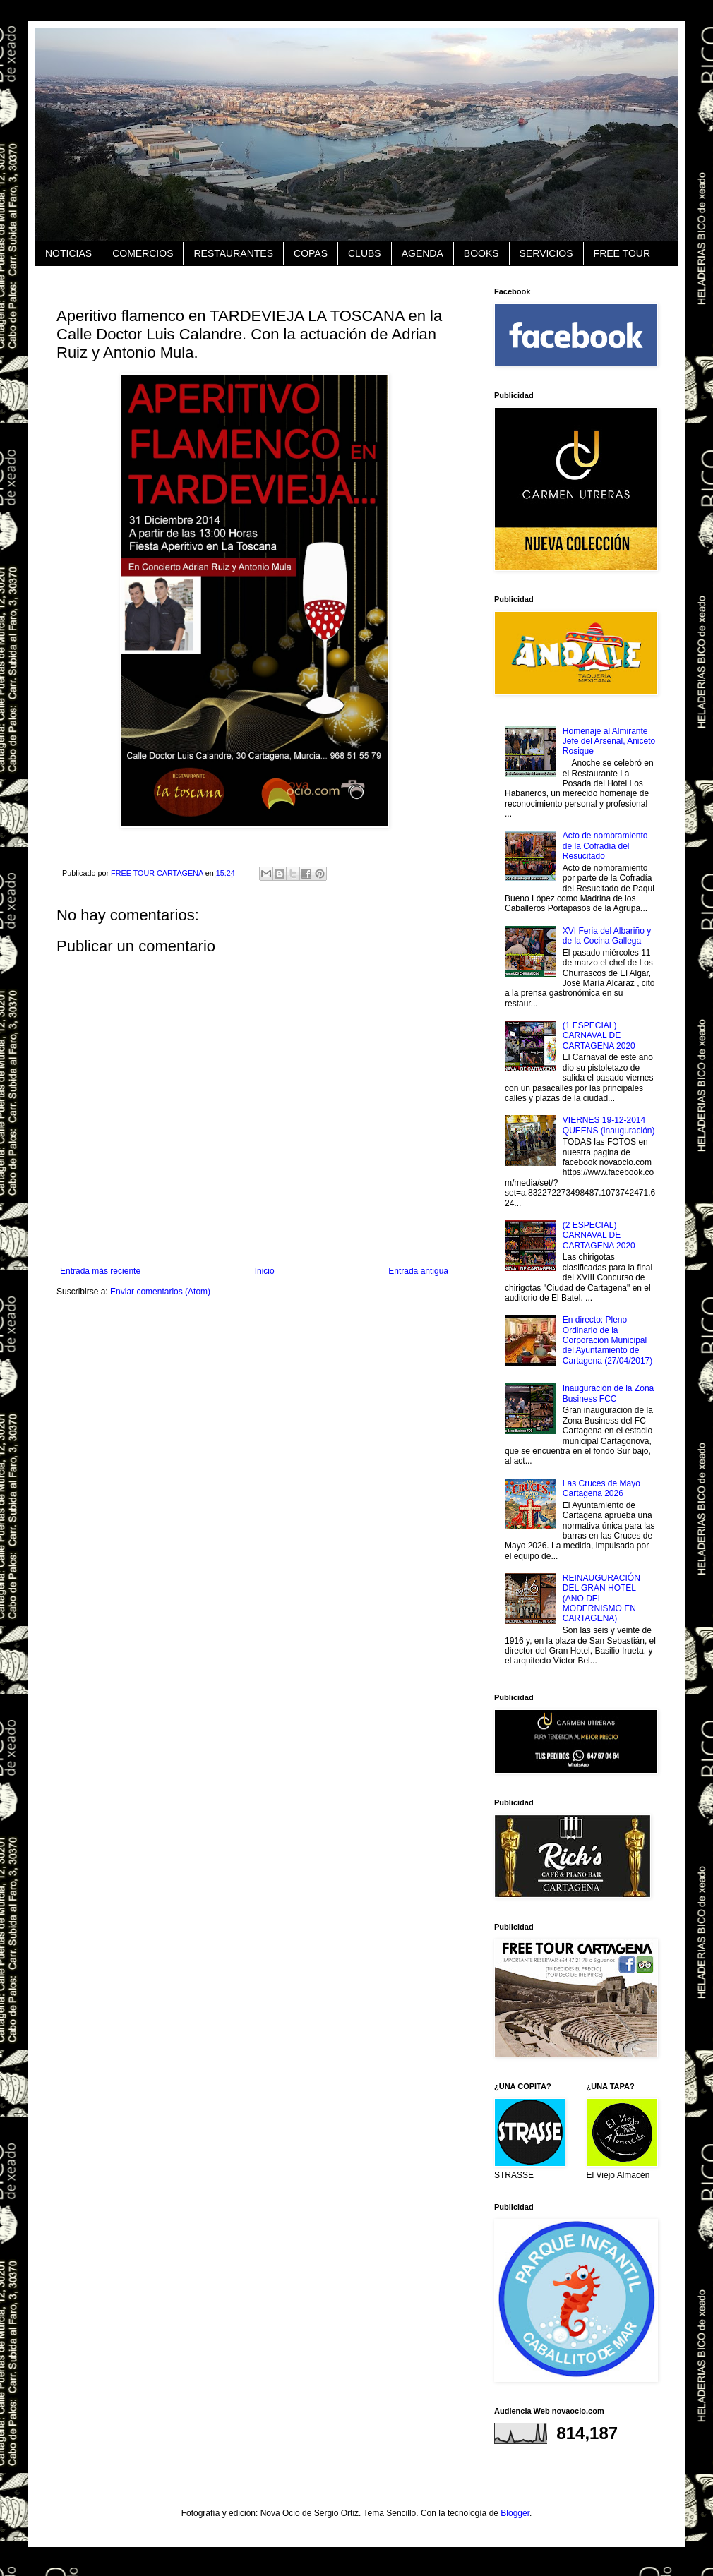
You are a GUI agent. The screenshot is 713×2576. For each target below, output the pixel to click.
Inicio (265, 1271)
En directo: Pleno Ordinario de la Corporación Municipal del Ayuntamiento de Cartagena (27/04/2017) (607, 1340)
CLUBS (364, 253)
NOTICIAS (68, 253)
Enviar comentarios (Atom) (160, 1291)
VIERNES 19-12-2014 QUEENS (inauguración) (609, 1125)
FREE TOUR (622, 253)
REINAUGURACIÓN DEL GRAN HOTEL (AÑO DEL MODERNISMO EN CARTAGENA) (601, 1598)
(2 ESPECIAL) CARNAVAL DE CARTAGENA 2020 (599, 1235)
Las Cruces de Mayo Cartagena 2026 (601, 1488)
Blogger (515, 2513)
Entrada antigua (418, 1271)
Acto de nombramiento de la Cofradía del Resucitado (605, 846)
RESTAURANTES (233, 253)
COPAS (311, 253)
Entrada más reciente (100, 1271)
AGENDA (422, 253)
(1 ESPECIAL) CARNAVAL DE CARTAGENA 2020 (599, 1036)
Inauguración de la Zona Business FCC (608, 1393)
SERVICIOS (546, 253)
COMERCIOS (142, 253)
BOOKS (481, 253)
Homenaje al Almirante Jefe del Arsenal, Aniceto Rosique (609, 741)
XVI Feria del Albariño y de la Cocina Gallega (607, 936)
